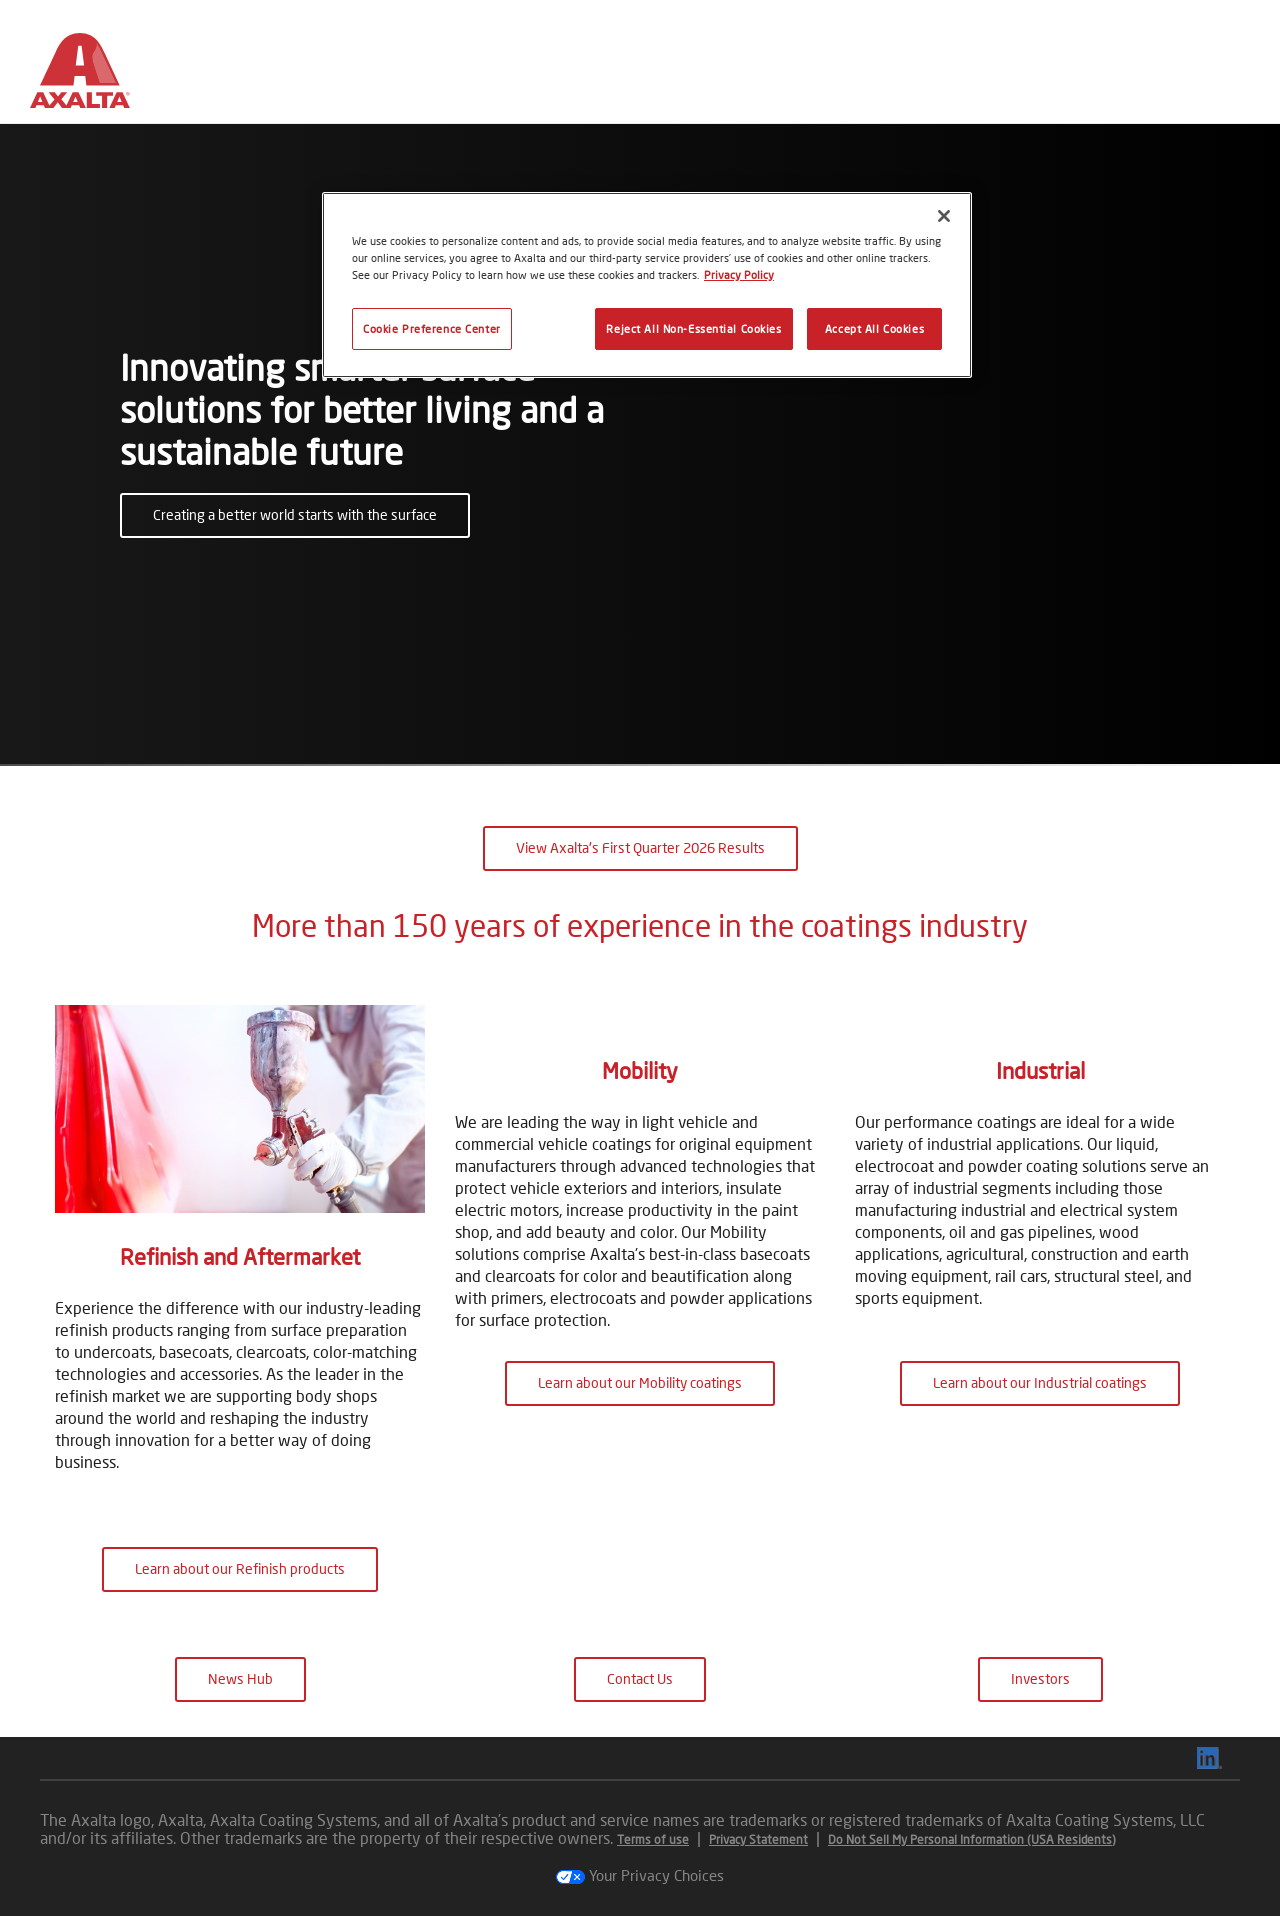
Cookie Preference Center (432, 328)
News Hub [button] (240, 1678)
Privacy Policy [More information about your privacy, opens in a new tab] (739, 274)
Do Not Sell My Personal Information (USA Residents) (972, 1839)
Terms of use (653, 1839)
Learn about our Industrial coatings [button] (1040, 1568)
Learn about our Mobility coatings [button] (640, 1568)
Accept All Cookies (874, 328)
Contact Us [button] (640, 1678)
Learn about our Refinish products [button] (240, 1568)
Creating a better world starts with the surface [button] (295, 514)
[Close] (944, 216)
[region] (647, 285)
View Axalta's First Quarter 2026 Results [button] (640, 847)
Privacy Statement (758, 1839)
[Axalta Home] (80, 78)
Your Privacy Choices (640, 1875)
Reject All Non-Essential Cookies (693, 328)
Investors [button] (1040, 1678)
